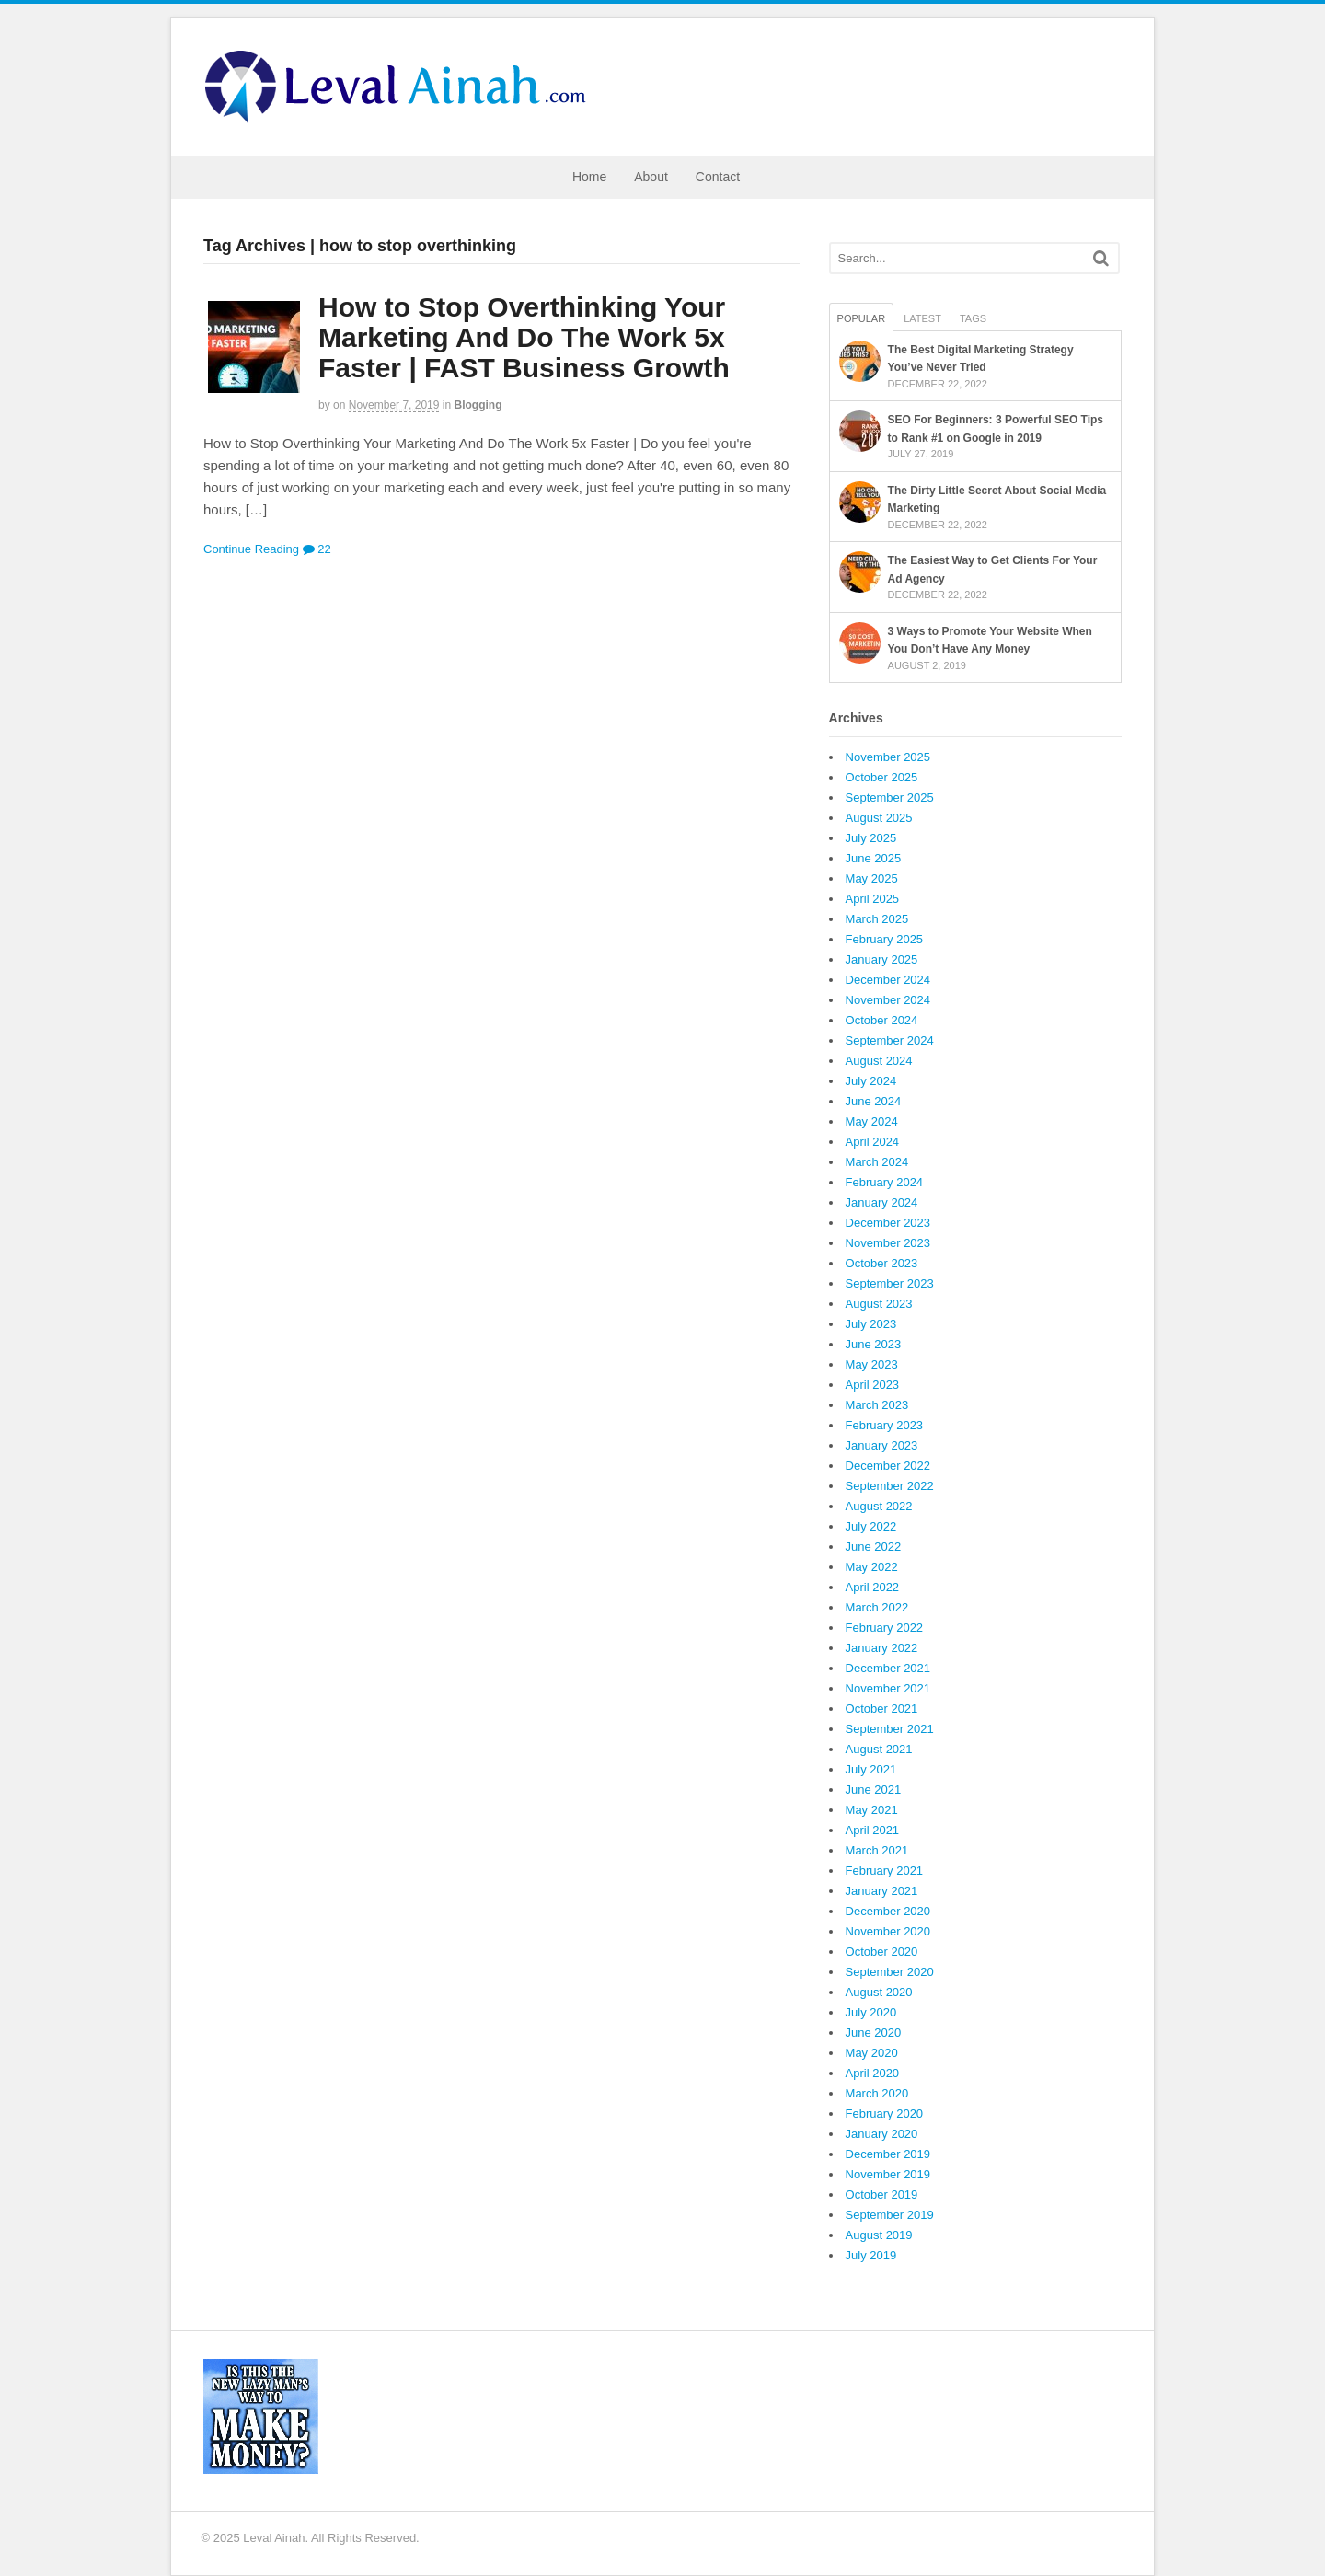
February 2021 (885, 1870)
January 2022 (882, 1648)
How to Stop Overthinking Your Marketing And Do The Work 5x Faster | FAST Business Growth (524, 337)
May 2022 (872, 1567)
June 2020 (874, 2032)
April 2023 (873, 1385)
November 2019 (888, 2174)
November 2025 (888, 757)
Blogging (478, 405)
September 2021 (890, 1729)
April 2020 (873, 2073)
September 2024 (890, 1040)
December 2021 (888, 1668)
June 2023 (874, 1344)
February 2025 (885, 939)
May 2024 (872, 1121)
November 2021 (888, 1688)
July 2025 (871, 838)
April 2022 (873, 1587)
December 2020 (888, 1911)
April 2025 (873, 899)
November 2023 (888, 1243)
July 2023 (871, 1324)
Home (589, 176)
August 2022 (879, 1506)
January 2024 (882, 1202)
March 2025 (877, 919)
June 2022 (874, 1547)
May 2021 (872, 1810)
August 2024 (879, 1061)
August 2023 (879, 1304)
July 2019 (871, 2255)
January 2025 (882, 959)
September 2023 (890, 1283)
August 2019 (879, 2235)
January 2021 (882, 1891)
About (651, 176)
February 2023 (885, 1425)
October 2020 (882, 1951)
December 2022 (888, 1466)
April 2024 (873, 1142)
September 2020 (890, 1972)
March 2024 (877, 1162)
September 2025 (890, 797)
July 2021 (871, 1769)
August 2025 (879, 818)
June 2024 (874, 1101)
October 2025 (882, 777)
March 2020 (877, 2093)
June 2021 (874, 1789)
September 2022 (890, 1486)
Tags (973, 318)
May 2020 (872, 2053)
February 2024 (885, 1182)
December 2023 (888, 1223)
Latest (922, 318)
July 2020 (871, 2012)
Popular (861, 318)
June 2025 (874, 858)
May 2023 (872, 1364)
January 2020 (882, 2134)
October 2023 (882, 1263)
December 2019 (888, 2154)
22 (317, 549)
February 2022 (885, 1628)
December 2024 (888, 980)
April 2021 (873, 1830)
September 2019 (890, 2215)
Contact (718, 176)
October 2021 (882, 1708)
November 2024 (888, 1000)
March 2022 (877, 1607)
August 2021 (879, 1749)
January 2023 (882, 1445)
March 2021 (877, 1850)
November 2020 (888, 1931)
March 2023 (877, 1405)
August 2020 (879, 1992)
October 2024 (882, 1020)
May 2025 (872, 878)
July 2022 (871, 1526)
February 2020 (885, 2113)
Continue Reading (251, 549)
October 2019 (882, 2194)
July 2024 (871, 1081)
